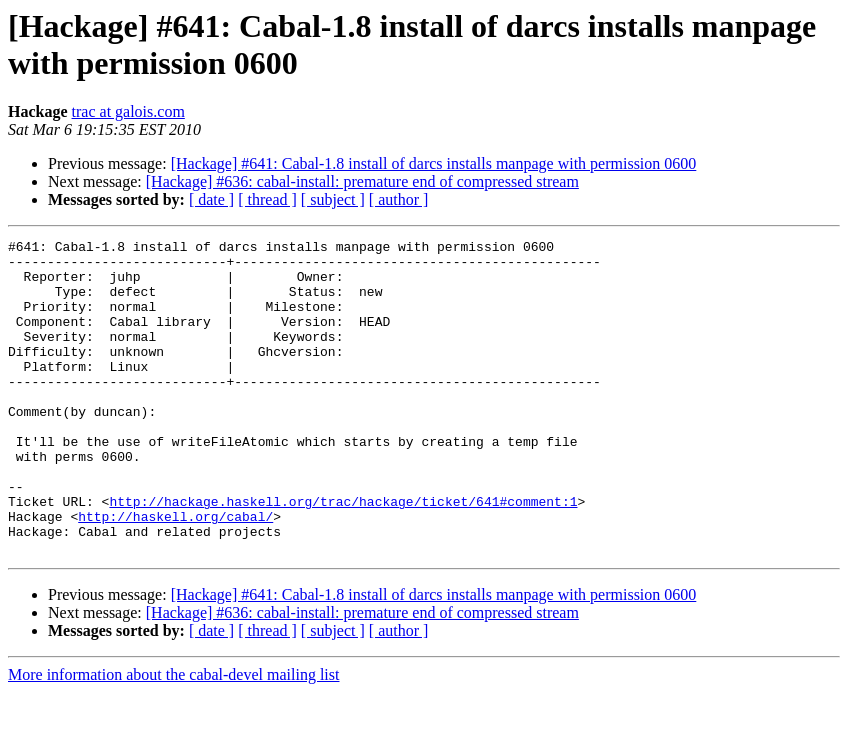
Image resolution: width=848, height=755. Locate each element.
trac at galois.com (128, 111)
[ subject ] (333, 199)
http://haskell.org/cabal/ (175, 573)
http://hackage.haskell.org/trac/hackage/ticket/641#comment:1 (343, 555)
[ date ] (211, 199)
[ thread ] (267, 199)
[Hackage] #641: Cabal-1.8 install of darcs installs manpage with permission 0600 (434, 163)
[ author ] (399, 199)
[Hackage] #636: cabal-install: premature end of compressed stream (362, 181)
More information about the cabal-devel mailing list (173, 737)
